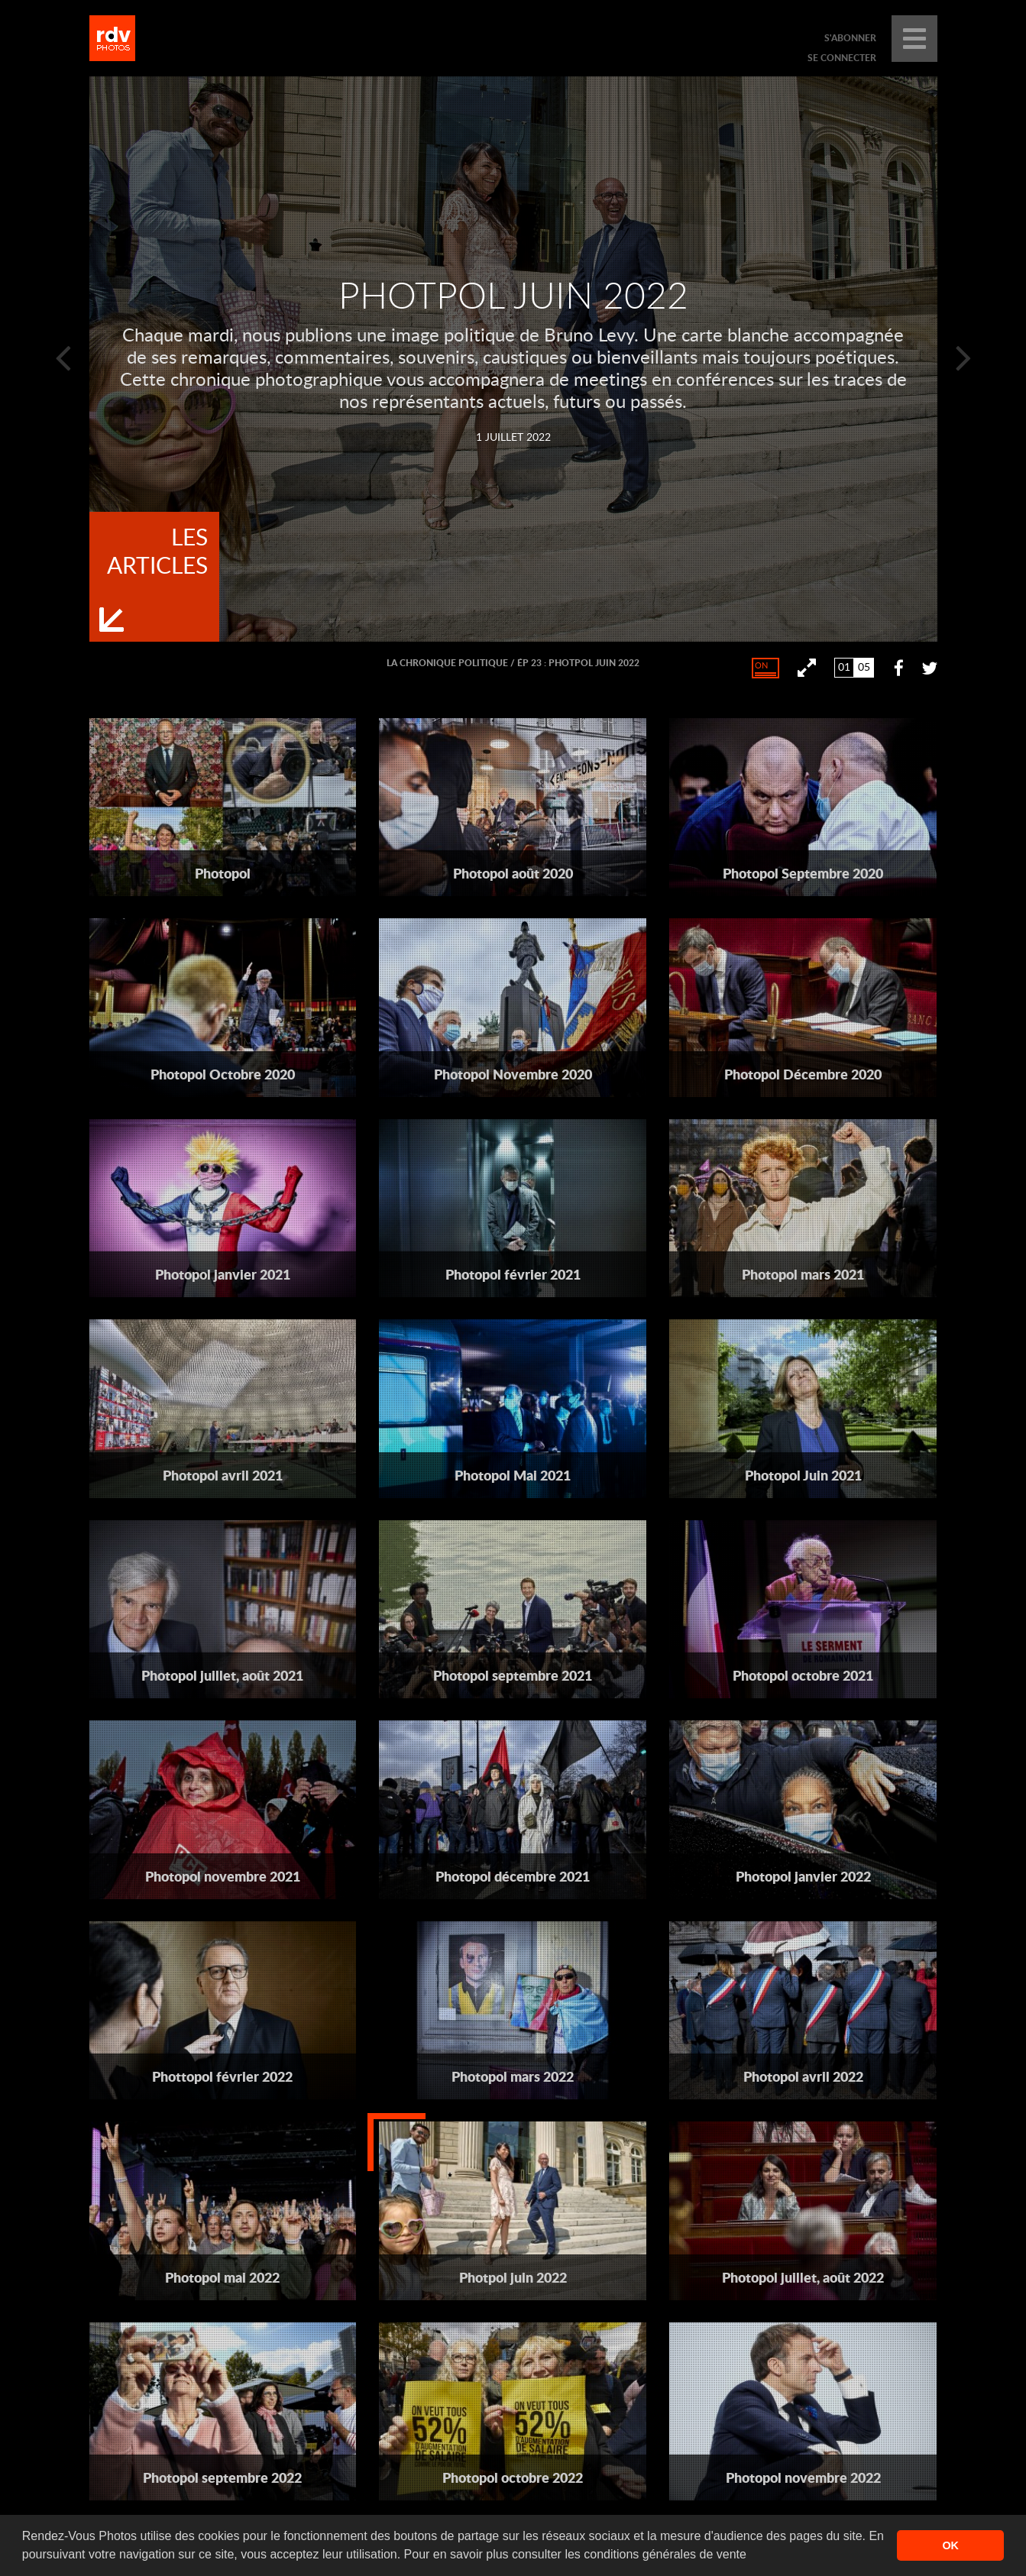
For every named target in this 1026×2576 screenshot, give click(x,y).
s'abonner (850, 37)
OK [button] (950, 2545)
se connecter (842, 57)
